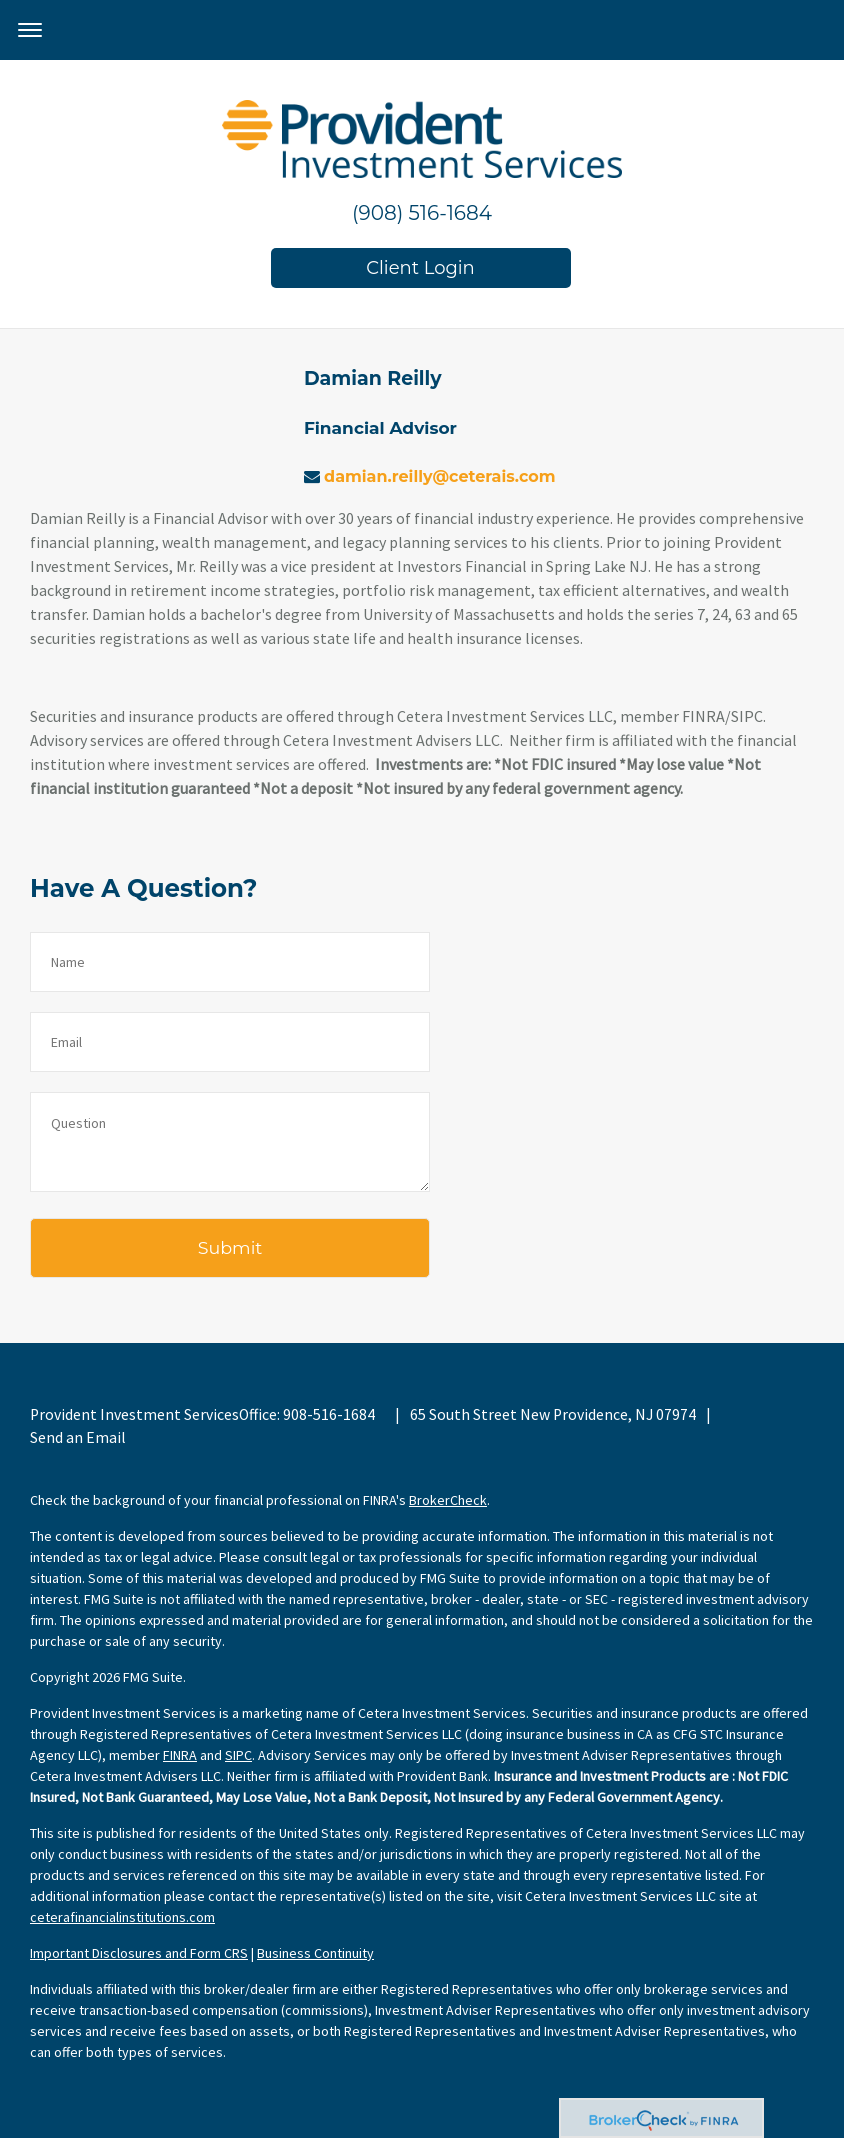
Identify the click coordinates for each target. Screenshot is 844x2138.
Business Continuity (315, 1953)
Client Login (420, 268)
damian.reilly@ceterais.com (439, 476)
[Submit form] (230, 1248)
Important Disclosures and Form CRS (139, 1953)
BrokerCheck (448, 1500)
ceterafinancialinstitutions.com (122, 1917)
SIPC (238, 1755)
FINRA (180, 1755)
